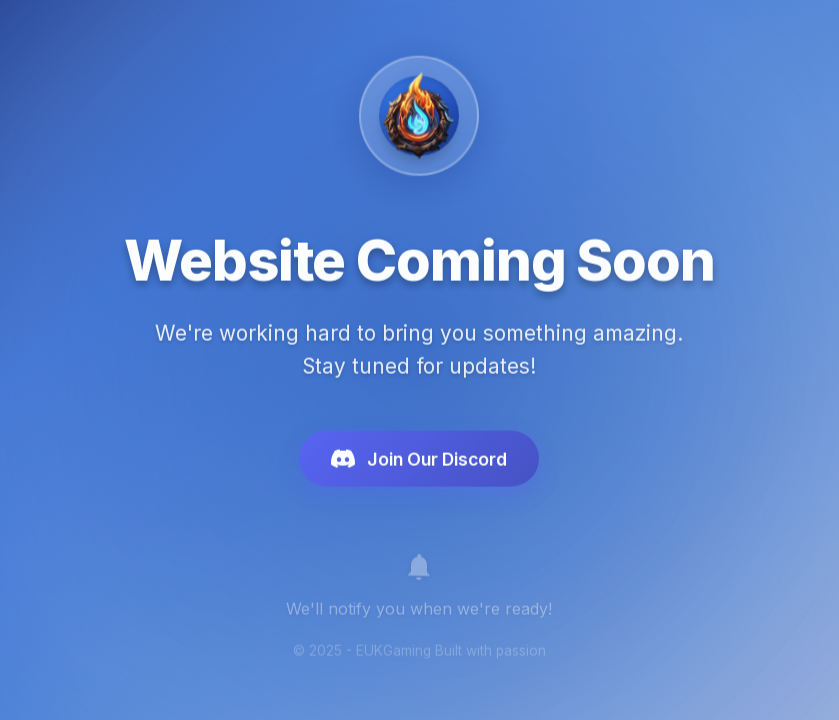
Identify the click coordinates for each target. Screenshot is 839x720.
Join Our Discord (419, 464)
